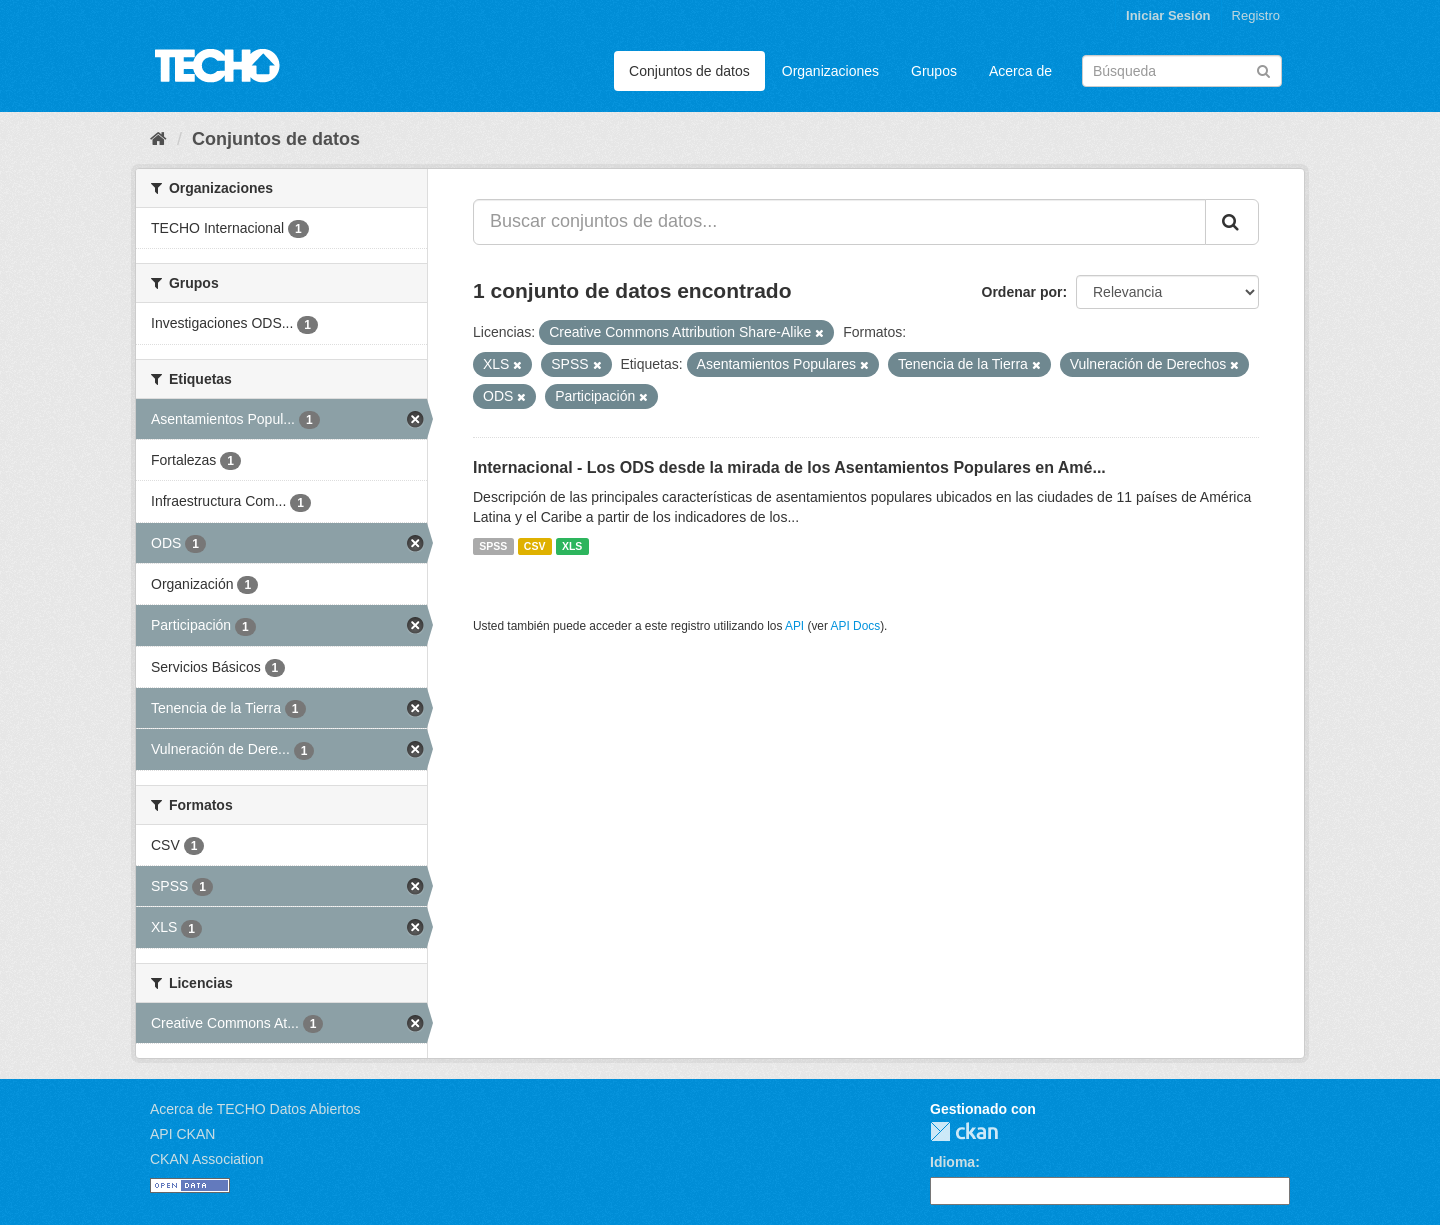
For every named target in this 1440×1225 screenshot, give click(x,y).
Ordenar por (1022, 292)
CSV (535, 546)
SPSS (493, 546)
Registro (1256, 15)
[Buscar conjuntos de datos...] (839, 222)
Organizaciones (830, 71)
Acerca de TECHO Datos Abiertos (255, 1109)
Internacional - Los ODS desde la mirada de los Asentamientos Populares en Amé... (789, 467)
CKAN (964, 1131)
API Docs (856, 626)
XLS (572, 546)
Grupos (934, 71)
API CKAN (182, 1134)
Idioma (952, 1162)
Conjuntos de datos (689, 71)
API (794, 626)
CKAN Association (207, 1159)
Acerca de (1020, 71)
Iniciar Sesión (1168, 15)
